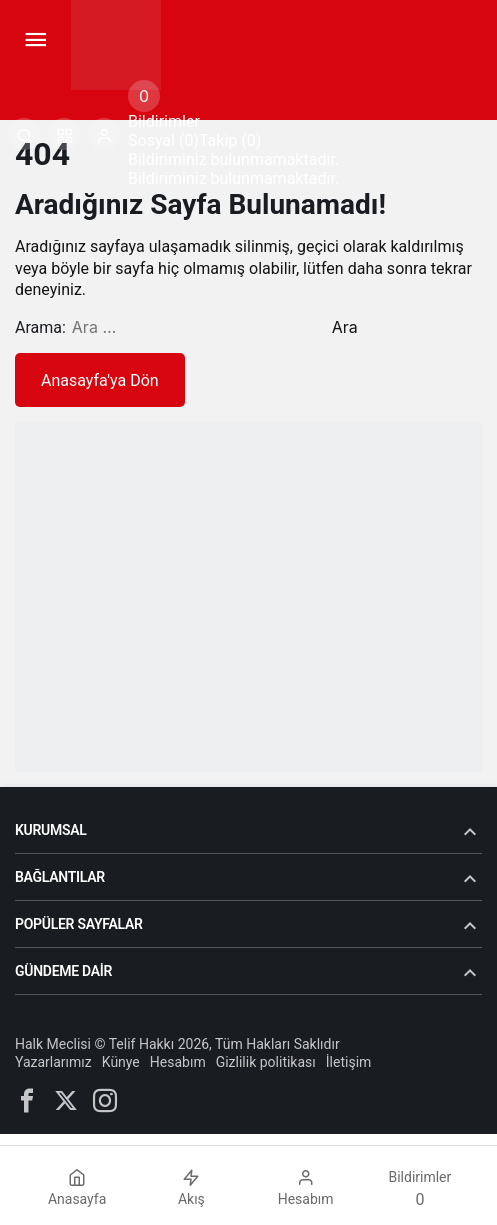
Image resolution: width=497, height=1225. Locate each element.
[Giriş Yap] (104, 134)
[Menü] (35, 40)
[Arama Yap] (24, 134)
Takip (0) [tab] (230, 140)
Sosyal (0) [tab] (163, 140)
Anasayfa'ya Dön (100, 380)
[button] (64, 134)
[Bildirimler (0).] (144, 96)
